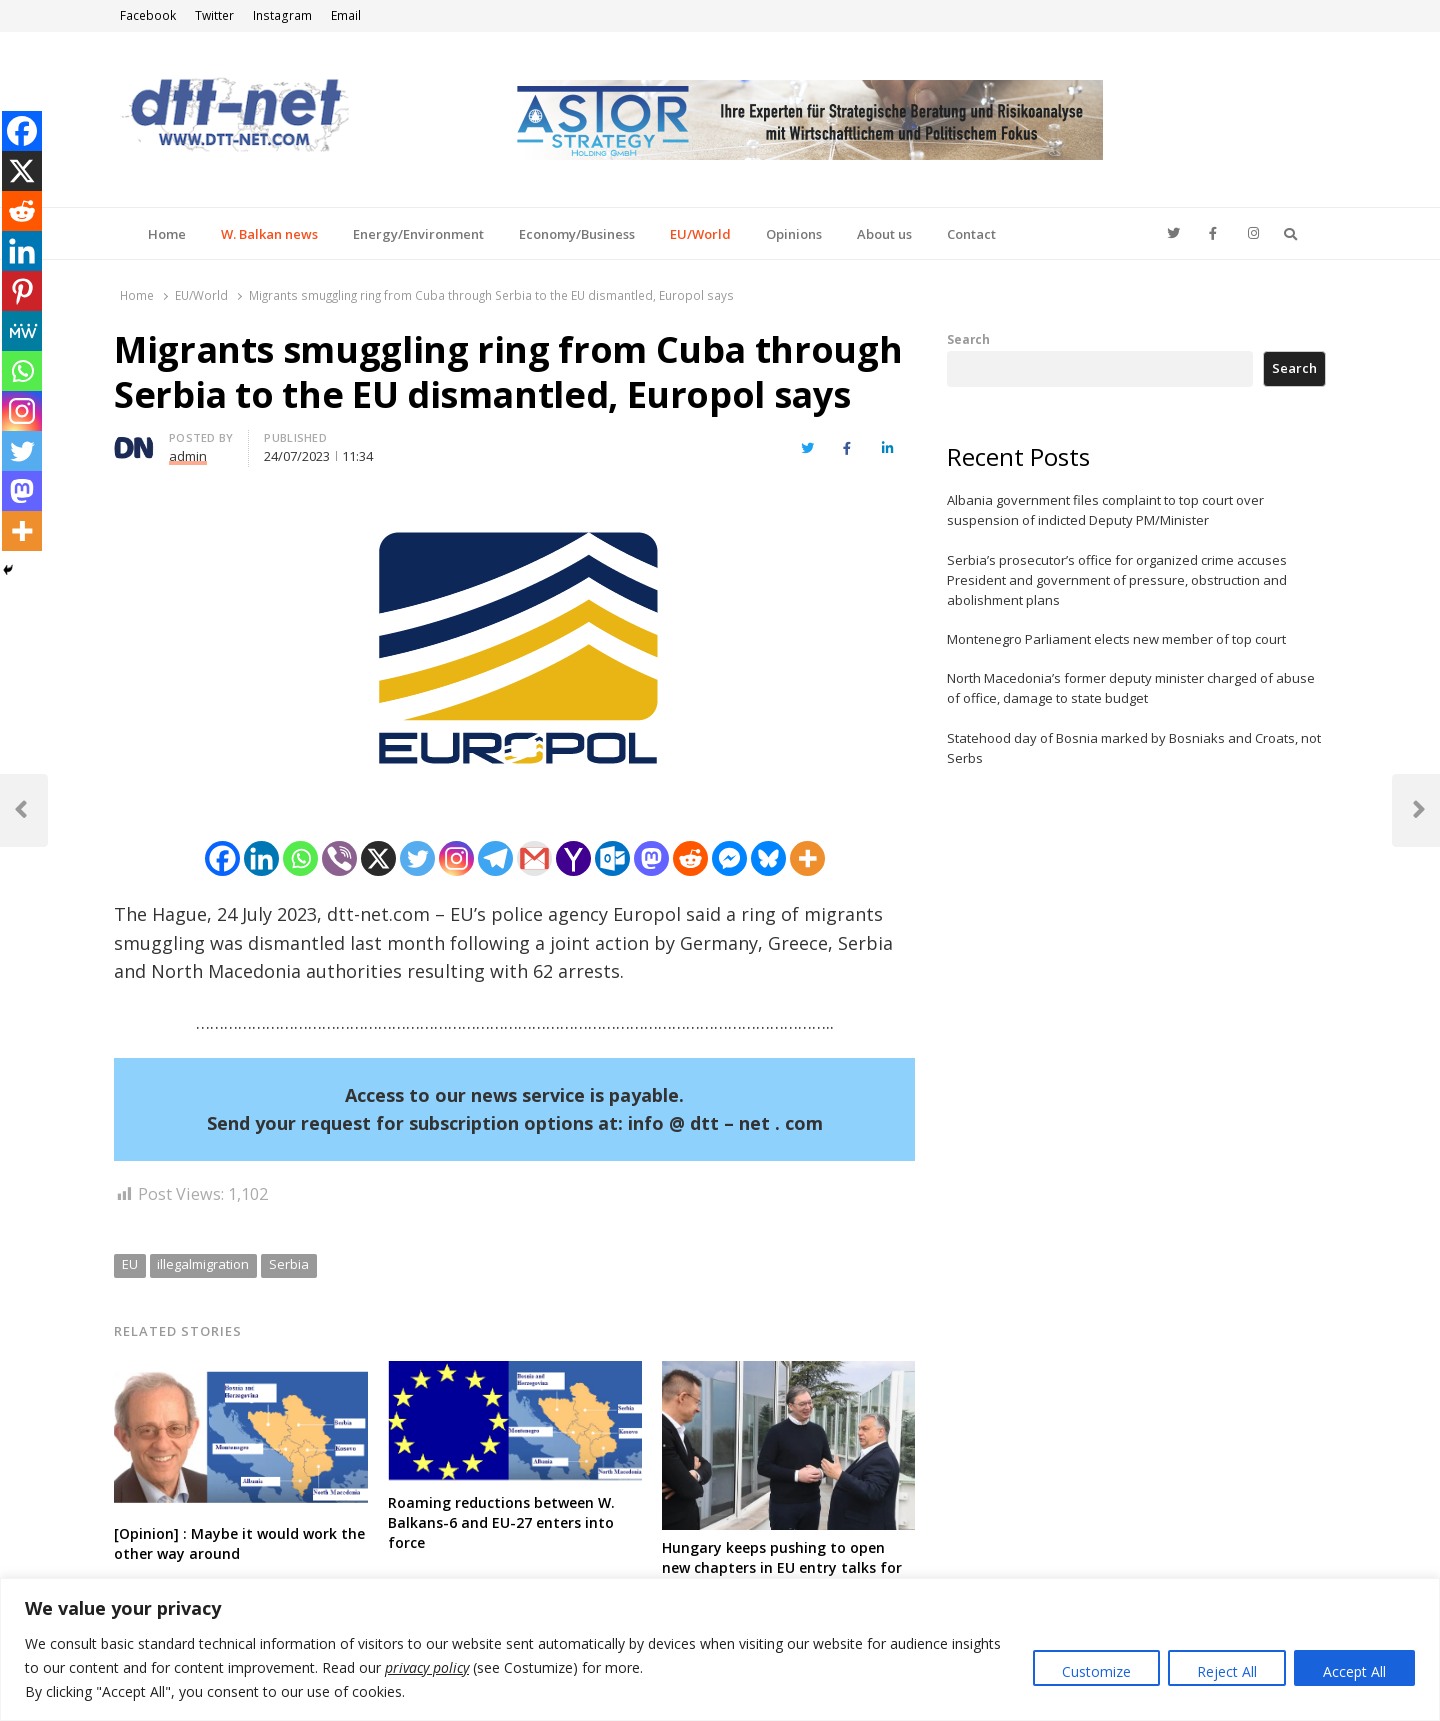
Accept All (1354, 1671)
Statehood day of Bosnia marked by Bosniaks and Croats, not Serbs (1134, 748)
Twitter (214, 15)
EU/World (700, 234)
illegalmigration (203, 1264)
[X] (378, 858)
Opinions (794, 234)
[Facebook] (222, 858)
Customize (1096, 1671)
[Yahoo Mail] (573, 858)
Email (346, 15)
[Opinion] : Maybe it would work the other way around (239, 1543)
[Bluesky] (768, 858)
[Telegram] (495, 858)
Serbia (289, 1264)
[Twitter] (417, 858)
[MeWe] (22, 331)
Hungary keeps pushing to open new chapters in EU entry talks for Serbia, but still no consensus (782, 1567)
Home (167, 234)
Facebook (148, 15)
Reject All (1227, 1671)
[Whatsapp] (300, 858)
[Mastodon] (651, 858)
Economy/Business (577, 234)
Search (968, 339)
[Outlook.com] (612, 858)
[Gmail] (534, 858)
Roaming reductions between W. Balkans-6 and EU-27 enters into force (501, 1522)
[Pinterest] (22, 291)
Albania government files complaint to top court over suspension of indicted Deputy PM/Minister (1105, 510)
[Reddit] (690, 858)
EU (130, 1264)
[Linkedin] (261, 858)
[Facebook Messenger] (729, 858)
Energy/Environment (418, 234)
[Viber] (339, 858)
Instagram (282, 15)
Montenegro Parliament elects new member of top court (1116, 639)
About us (884, 234)
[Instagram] (456, 858)
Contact (971, 234)
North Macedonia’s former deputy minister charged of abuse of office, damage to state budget (1131, 688)
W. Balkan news (269, 234)
